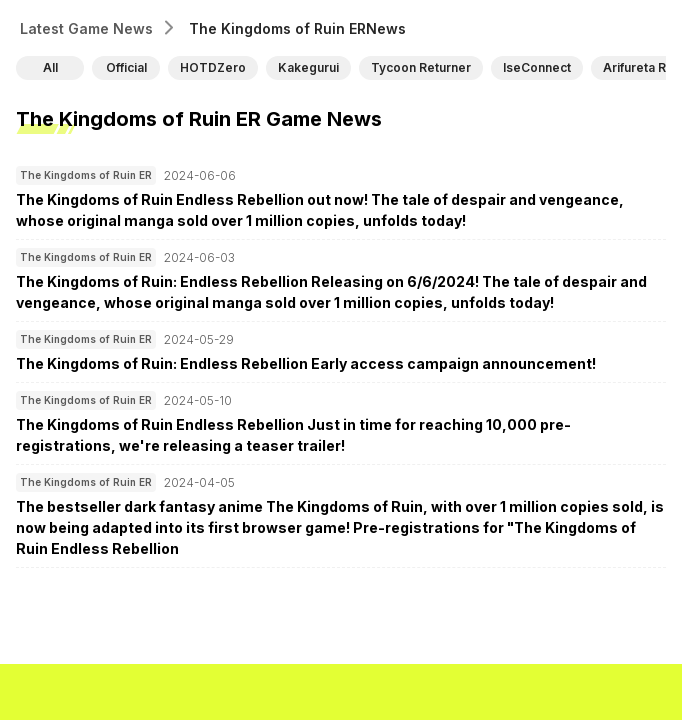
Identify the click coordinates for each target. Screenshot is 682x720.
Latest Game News (86, 28)
